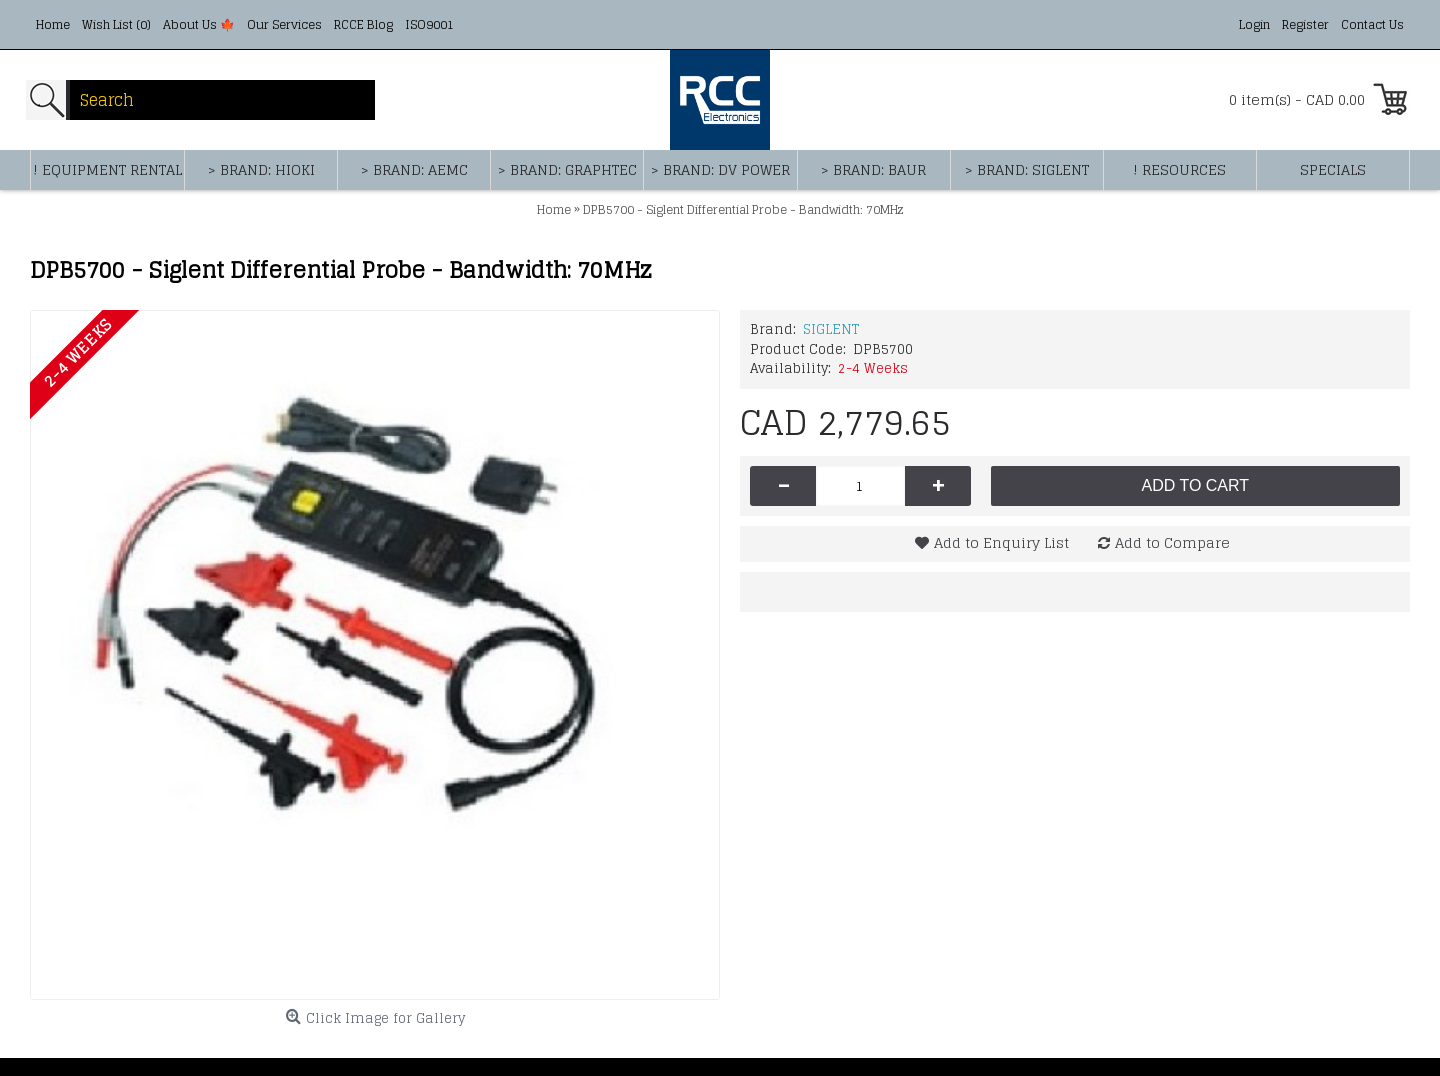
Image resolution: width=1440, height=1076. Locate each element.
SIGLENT (831, 329)
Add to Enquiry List (1001, 542)
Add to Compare (1172, 542)
